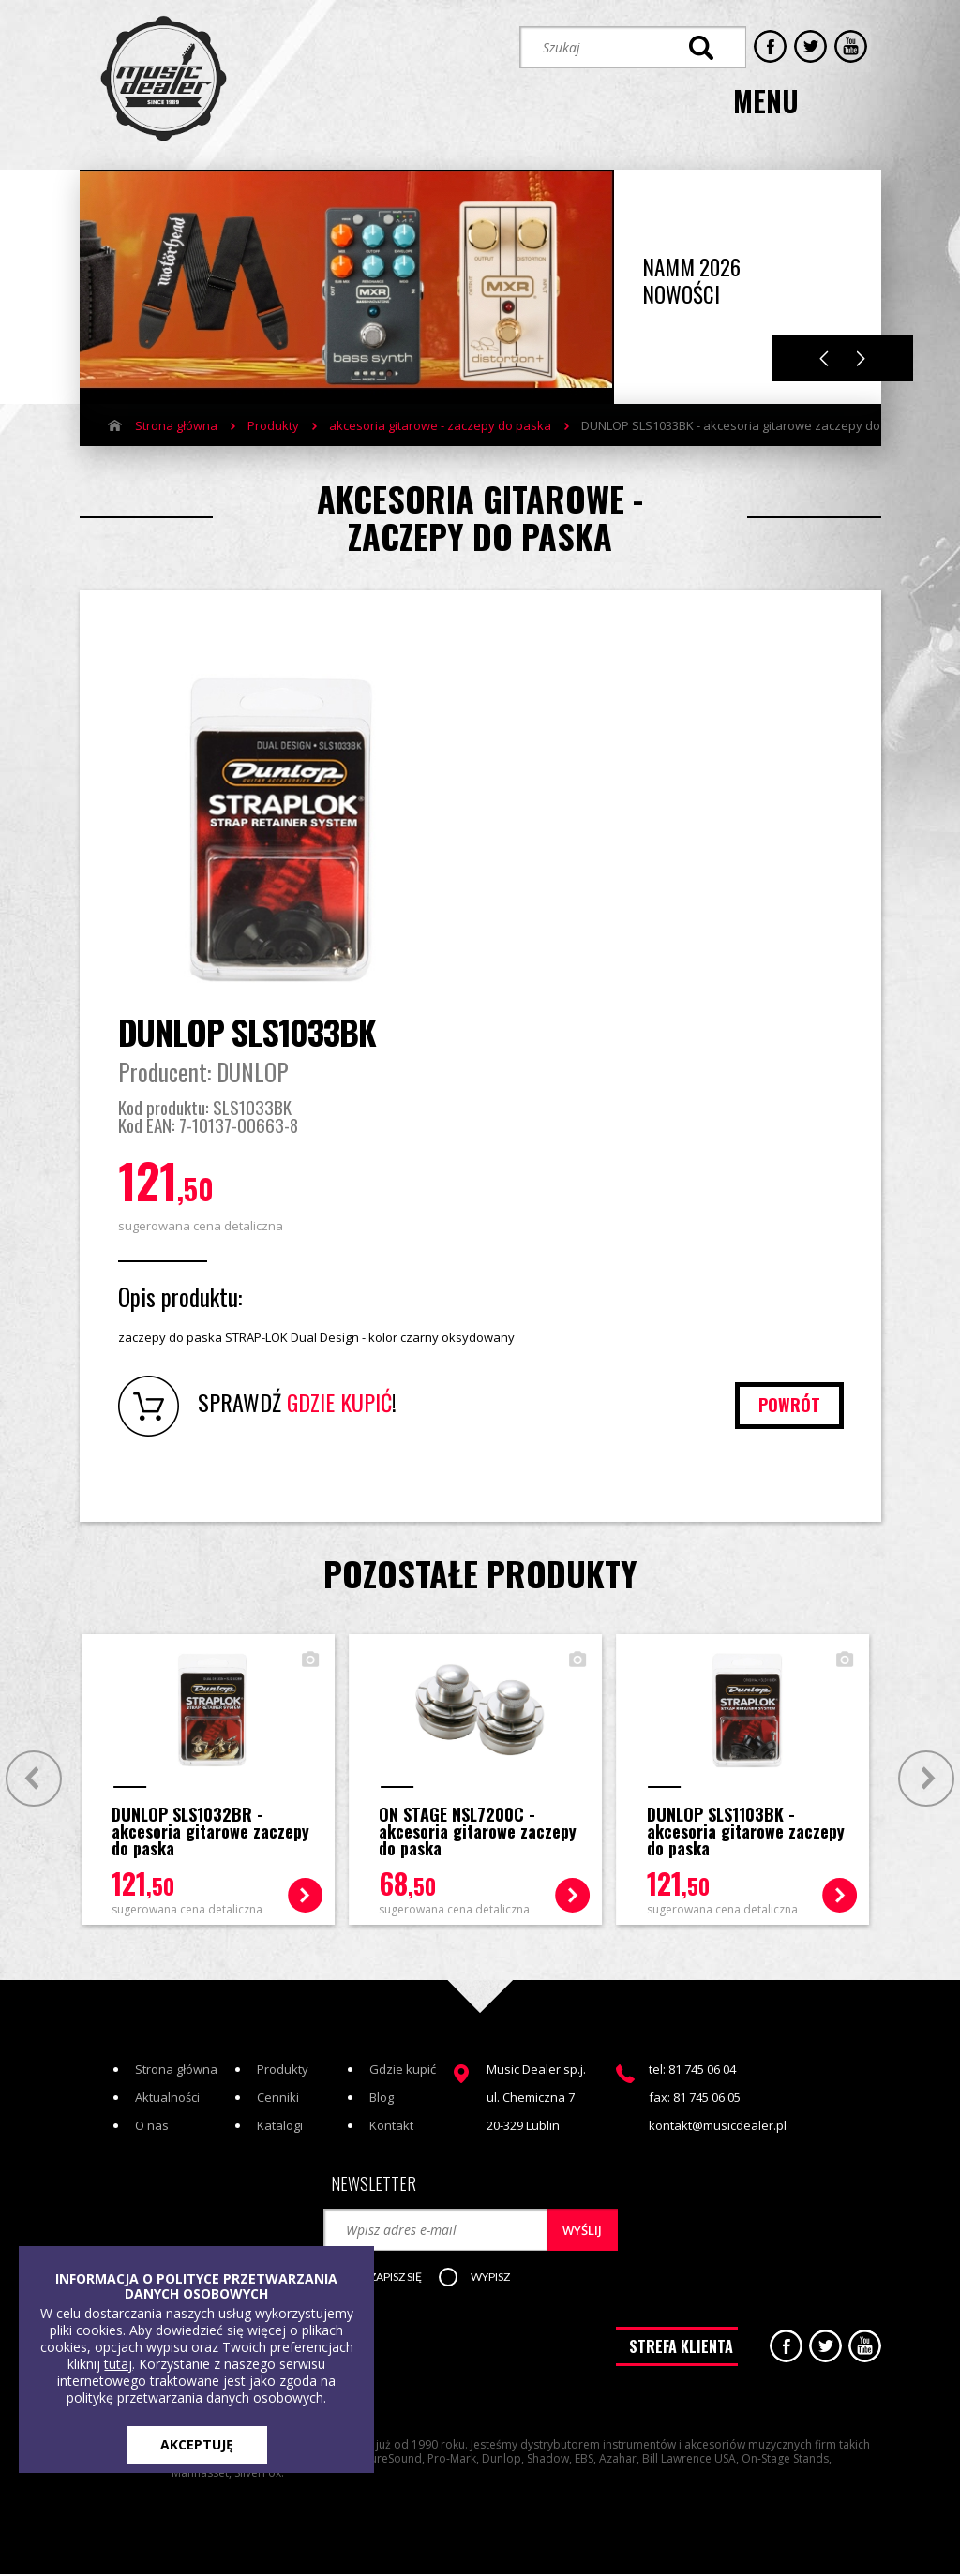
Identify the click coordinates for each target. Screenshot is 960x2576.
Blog (381, 2100)
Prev (30, 1780)
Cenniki (278, 2100)
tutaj (118, 2364)
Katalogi (280, 2129)
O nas (152, 2129)
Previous (824, 354)
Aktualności (167, 2100)
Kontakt (391, 2129)
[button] (394, 2281)
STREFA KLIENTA (681, 2353)
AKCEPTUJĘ (196, 2444)
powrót (788, 1407)
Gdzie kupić (402, 2072)
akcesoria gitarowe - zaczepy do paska (440, 420)
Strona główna (176, 420)
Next (861, 354)
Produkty (273, 420)
